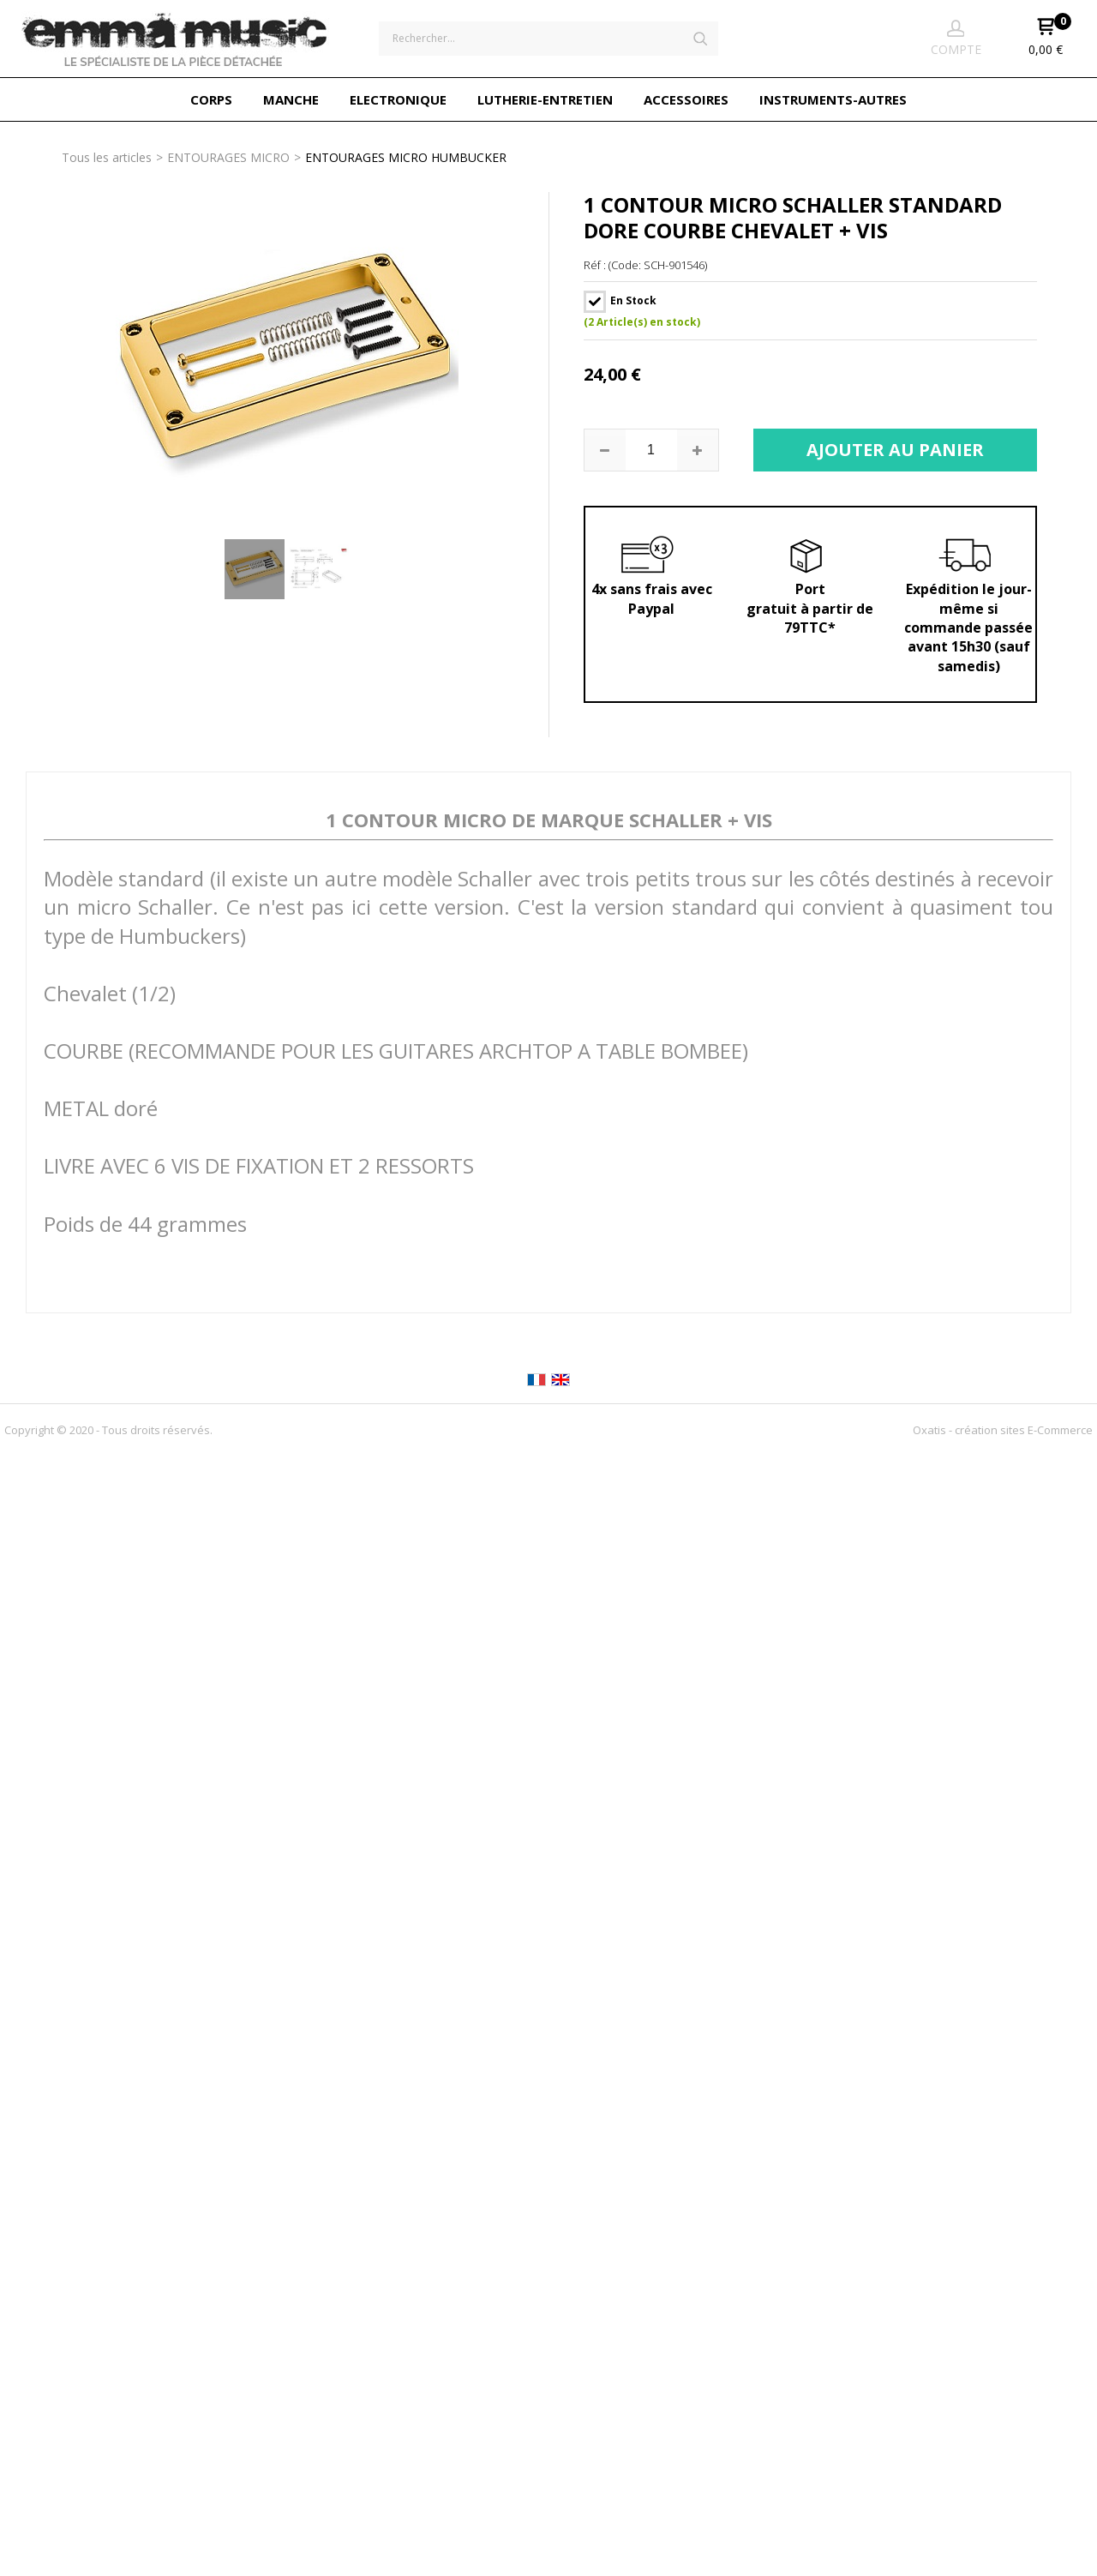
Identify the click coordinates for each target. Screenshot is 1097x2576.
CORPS (211, 99)
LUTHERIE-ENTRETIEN (545, 99)
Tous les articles (107, 157)
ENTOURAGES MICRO (228, 157)
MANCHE (291, 99)
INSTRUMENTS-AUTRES (833, 99)
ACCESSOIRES (686, 99)
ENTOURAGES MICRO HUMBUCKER (406, 157)
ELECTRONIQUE (398, 99)
